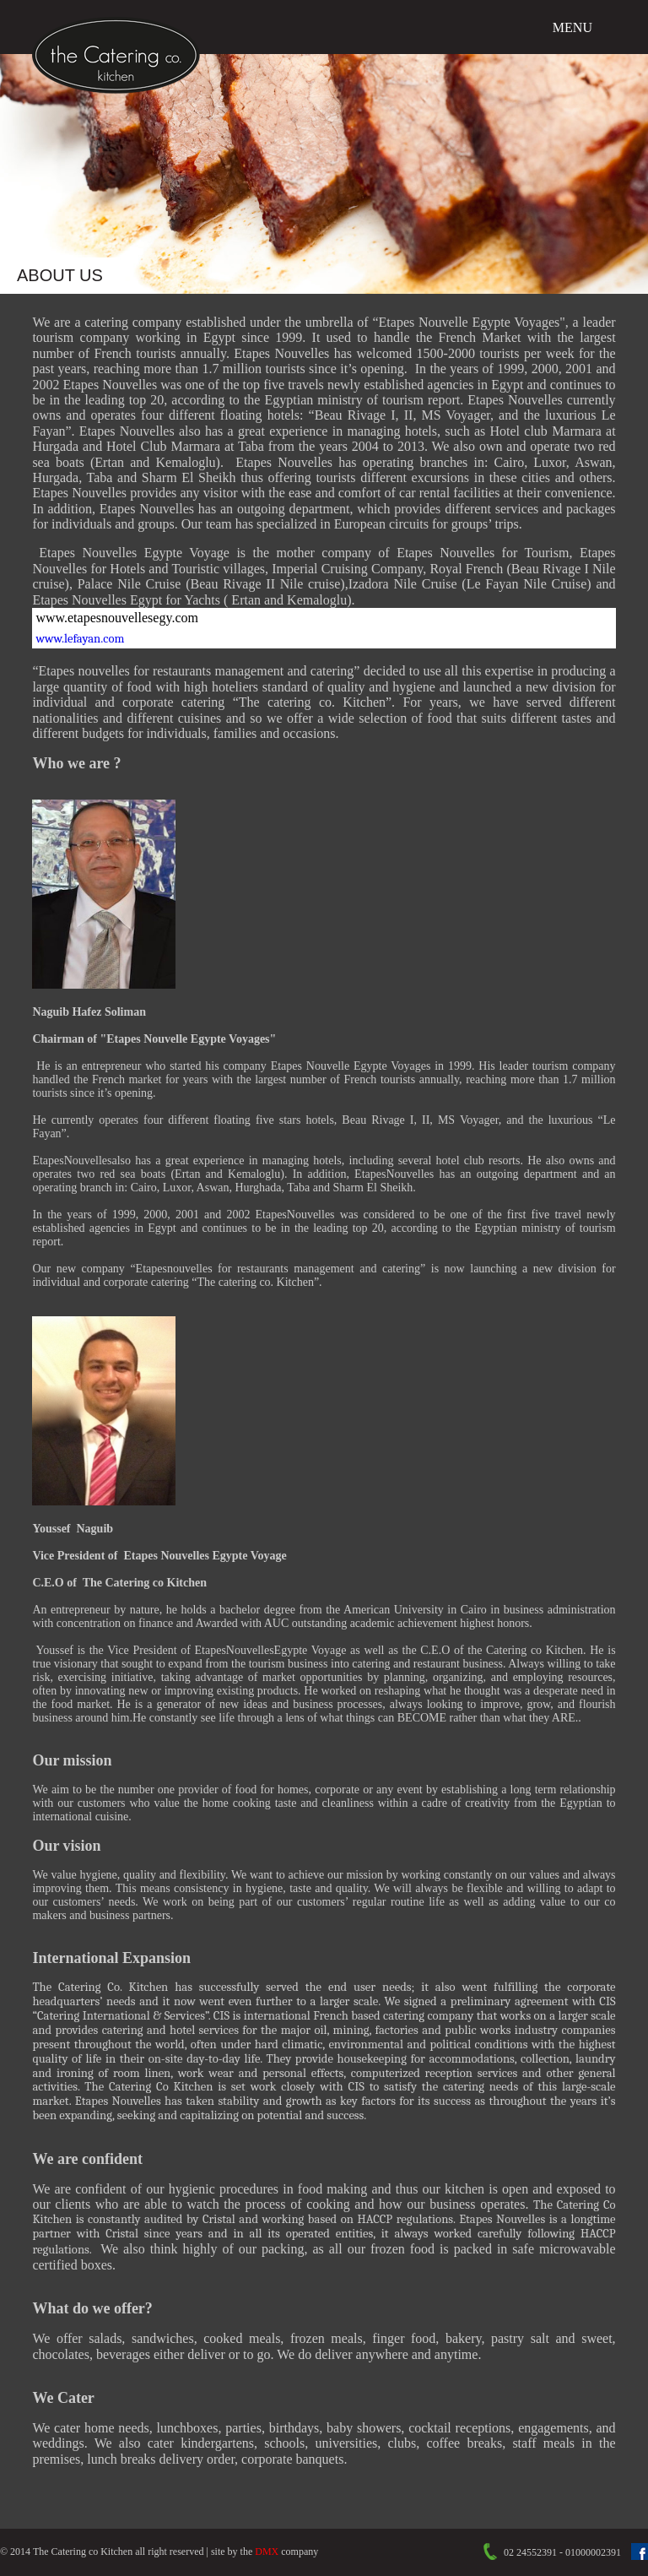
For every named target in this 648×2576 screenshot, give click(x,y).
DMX (266, 2551)
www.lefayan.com (79, 639)
